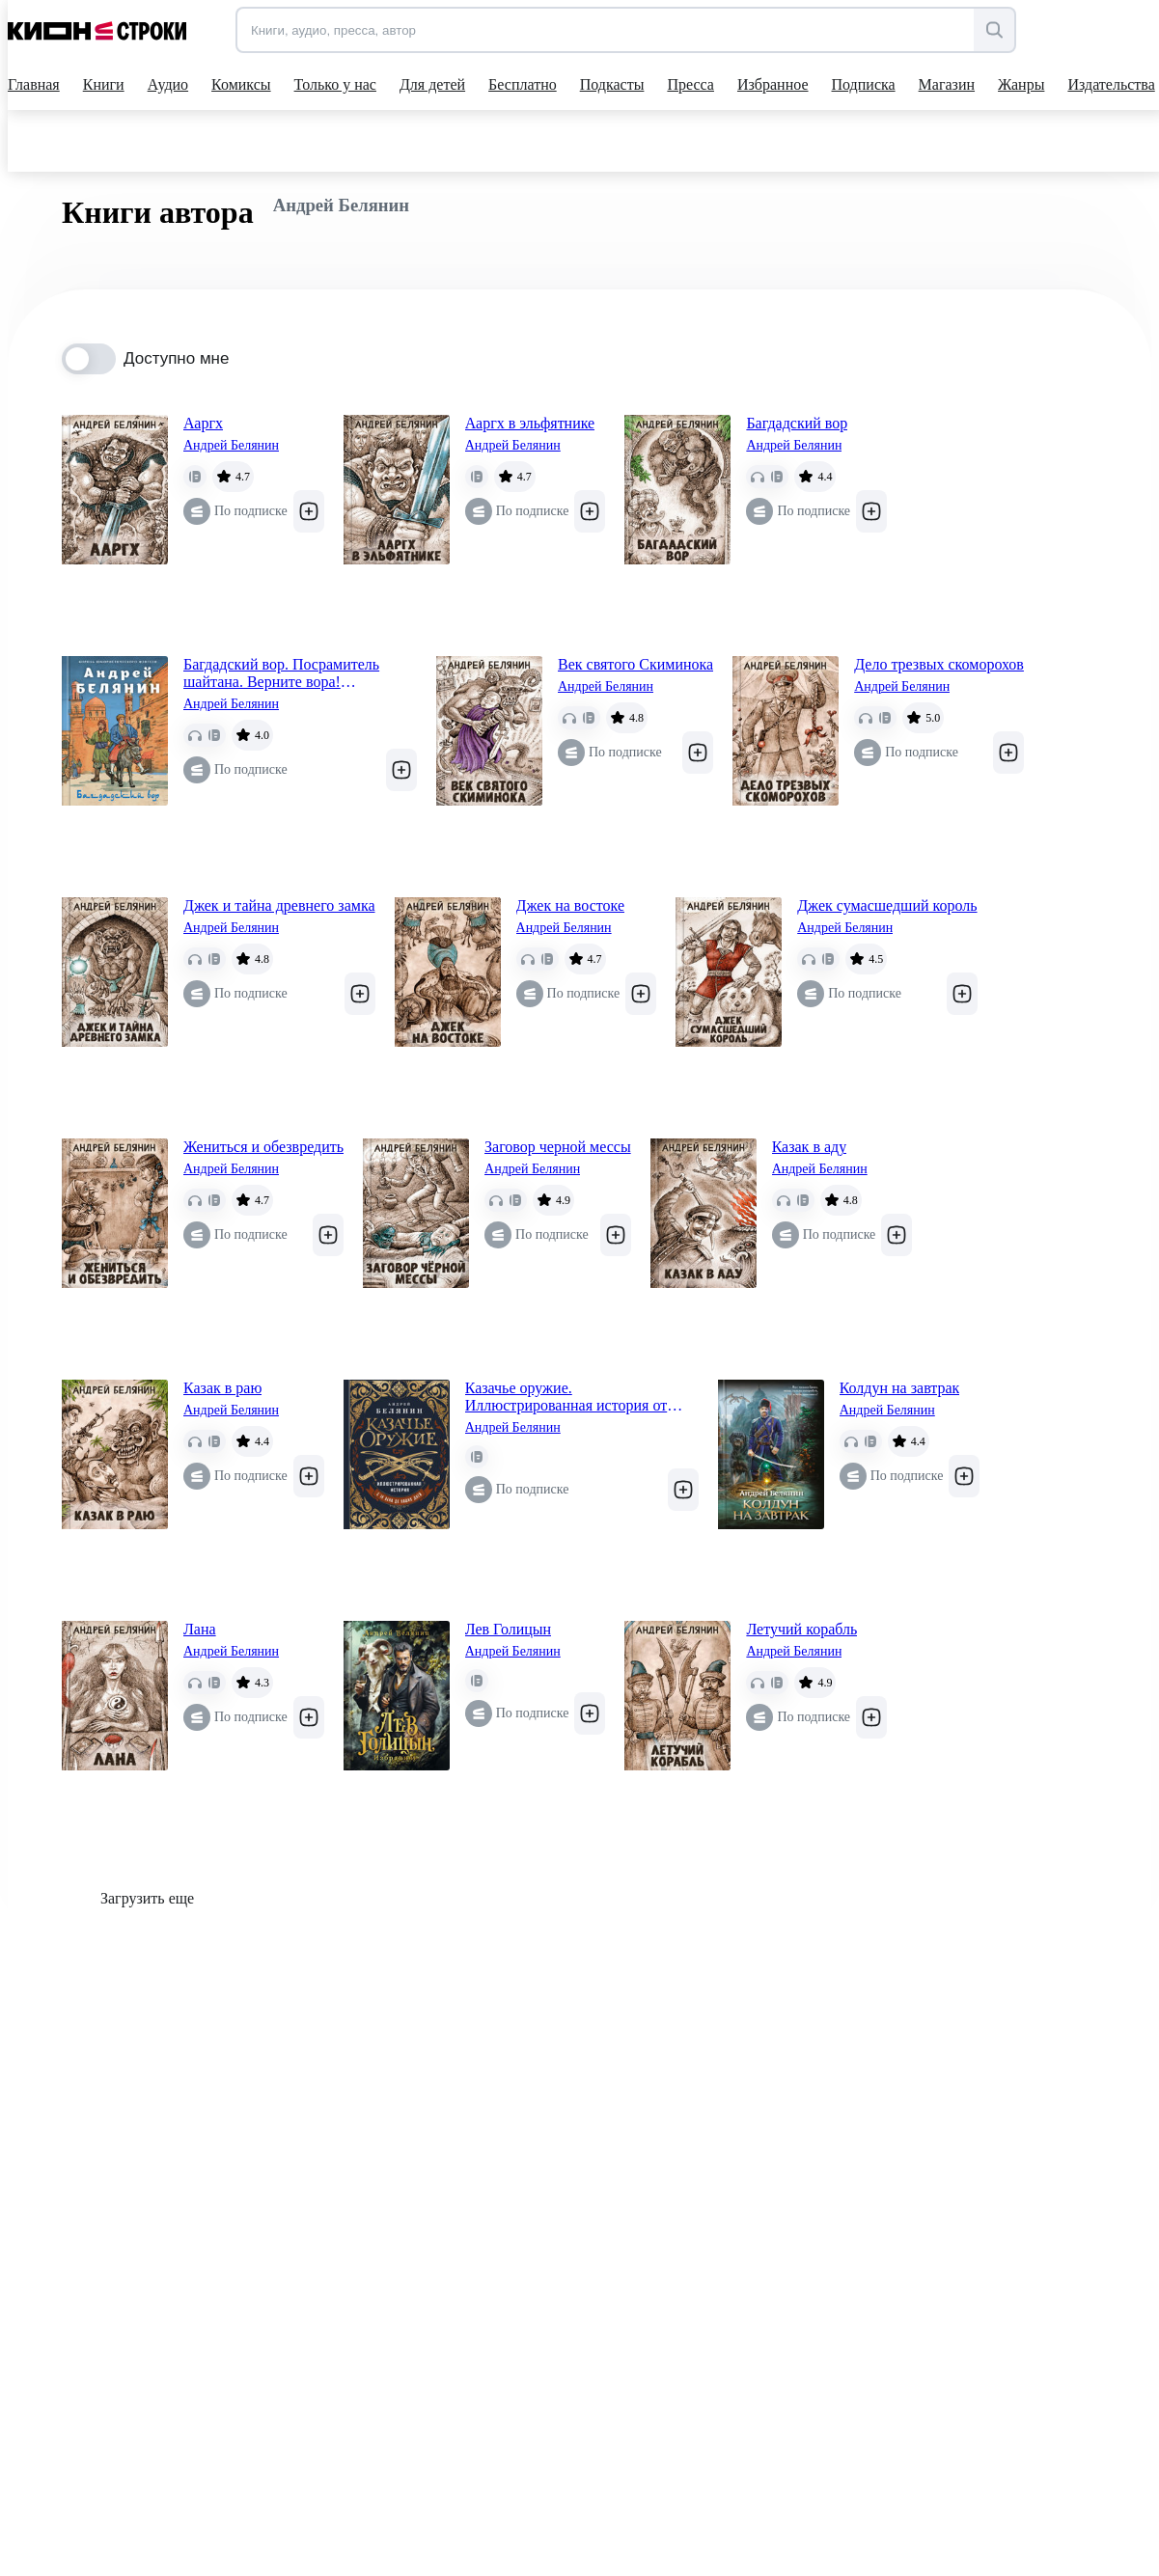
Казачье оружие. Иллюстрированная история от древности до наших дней (566, 1397)
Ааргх (203, 423)
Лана (199, 1629)
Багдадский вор (796, 423)
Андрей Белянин (231, 445)
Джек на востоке (570, 905)
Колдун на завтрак (900, 1388)
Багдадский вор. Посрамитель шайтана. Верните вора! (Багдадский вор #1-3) (281, 673)
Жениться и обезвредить (263, 1146)
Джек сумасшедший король (887, 905)
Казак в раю (222, 1388)
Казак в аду (809, 1146)
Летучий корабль (801, 1629)
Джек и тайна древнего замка (279, 905)
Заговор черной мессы (557, 1146)
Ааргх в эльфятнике (530, 423)
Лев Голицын (508, 1629)
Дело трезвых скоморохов (939, 664)
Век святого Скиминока (635, 664)
